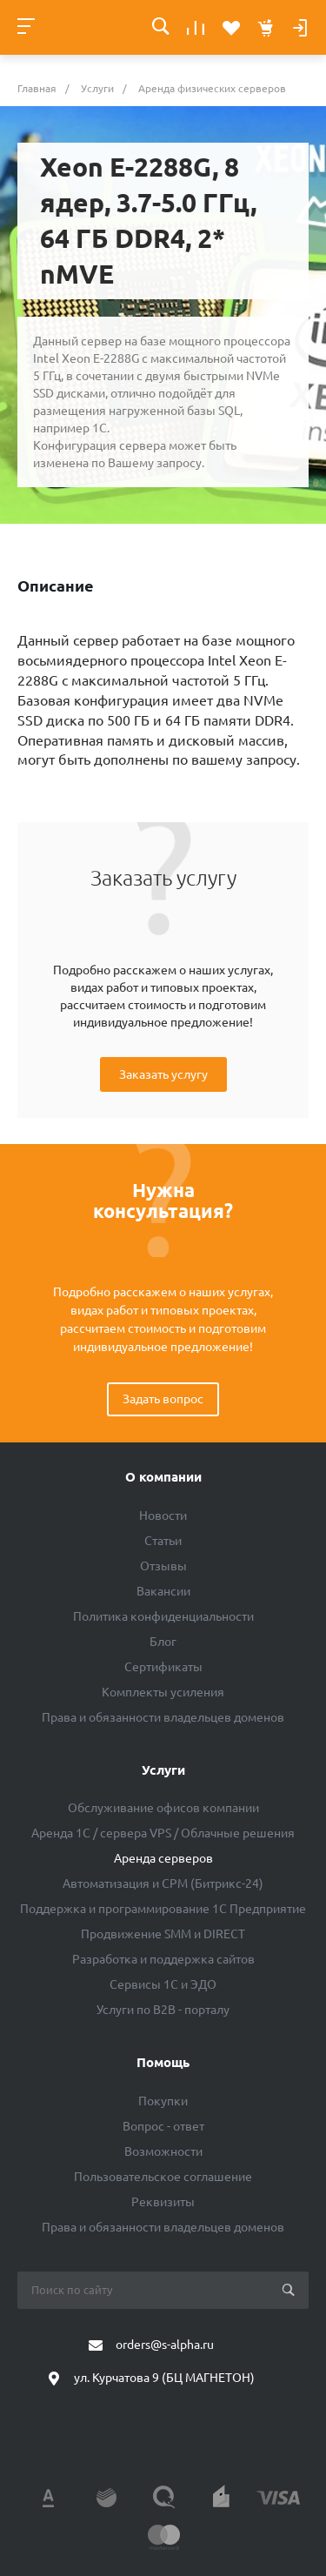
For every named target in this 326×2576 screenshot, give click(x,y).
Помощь (163, 2062)
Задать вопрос (163, 1399)
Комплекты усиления (163, 1692)
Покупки (163, 2101)
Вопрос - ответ (163, 2126)
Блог (163, 1642)
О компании (163, 1476)
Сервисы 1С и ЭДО (163, 1984)
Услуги (163, 1770)
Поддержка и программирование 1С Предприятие (163, 1909)
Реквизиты (163, 2202)
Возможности (163, 2151)
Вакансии (163, 1591)
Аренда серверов (163, 1858)
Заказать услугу (163, 1074)
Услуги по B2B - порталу (163, 2010)
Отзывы (163, 1566)
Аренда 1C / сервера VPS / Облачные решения (163, 1833)
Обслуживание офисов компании (163, 1808)
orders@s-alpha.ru (165, 2345)
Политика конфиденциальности (163, 1616)
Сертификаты (163, 1667)
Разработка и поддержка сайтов (163, 1959)
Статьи (163, 1541)
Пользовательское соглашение (163, 2177)
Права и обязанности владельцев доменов (163, 1717)
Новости (163, 1515)
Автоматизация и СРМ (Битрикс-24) (163, 1883)
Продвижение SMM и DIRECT (163, 1934)
